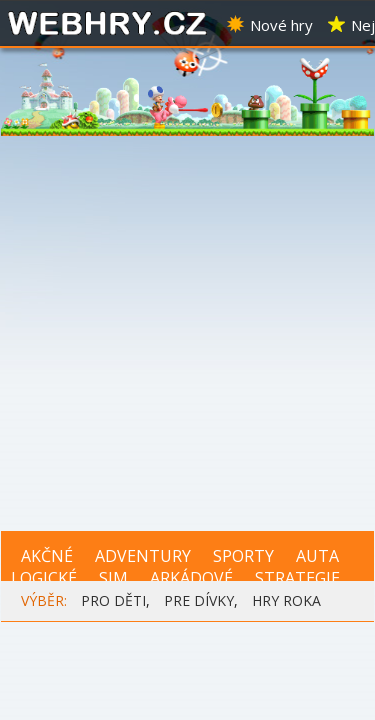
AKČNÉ (47, 556)
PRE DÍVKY (199, 600)
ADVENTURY (143, 556)
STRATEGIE (297, 578)
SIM (113, 578)
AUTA (317, 556)
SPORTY (243, 556)
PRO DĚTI (113, 600)
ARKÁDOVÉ (191, 578)
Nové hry (269, 25)
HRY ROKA (286, 600)
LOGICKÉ (44, 578)
